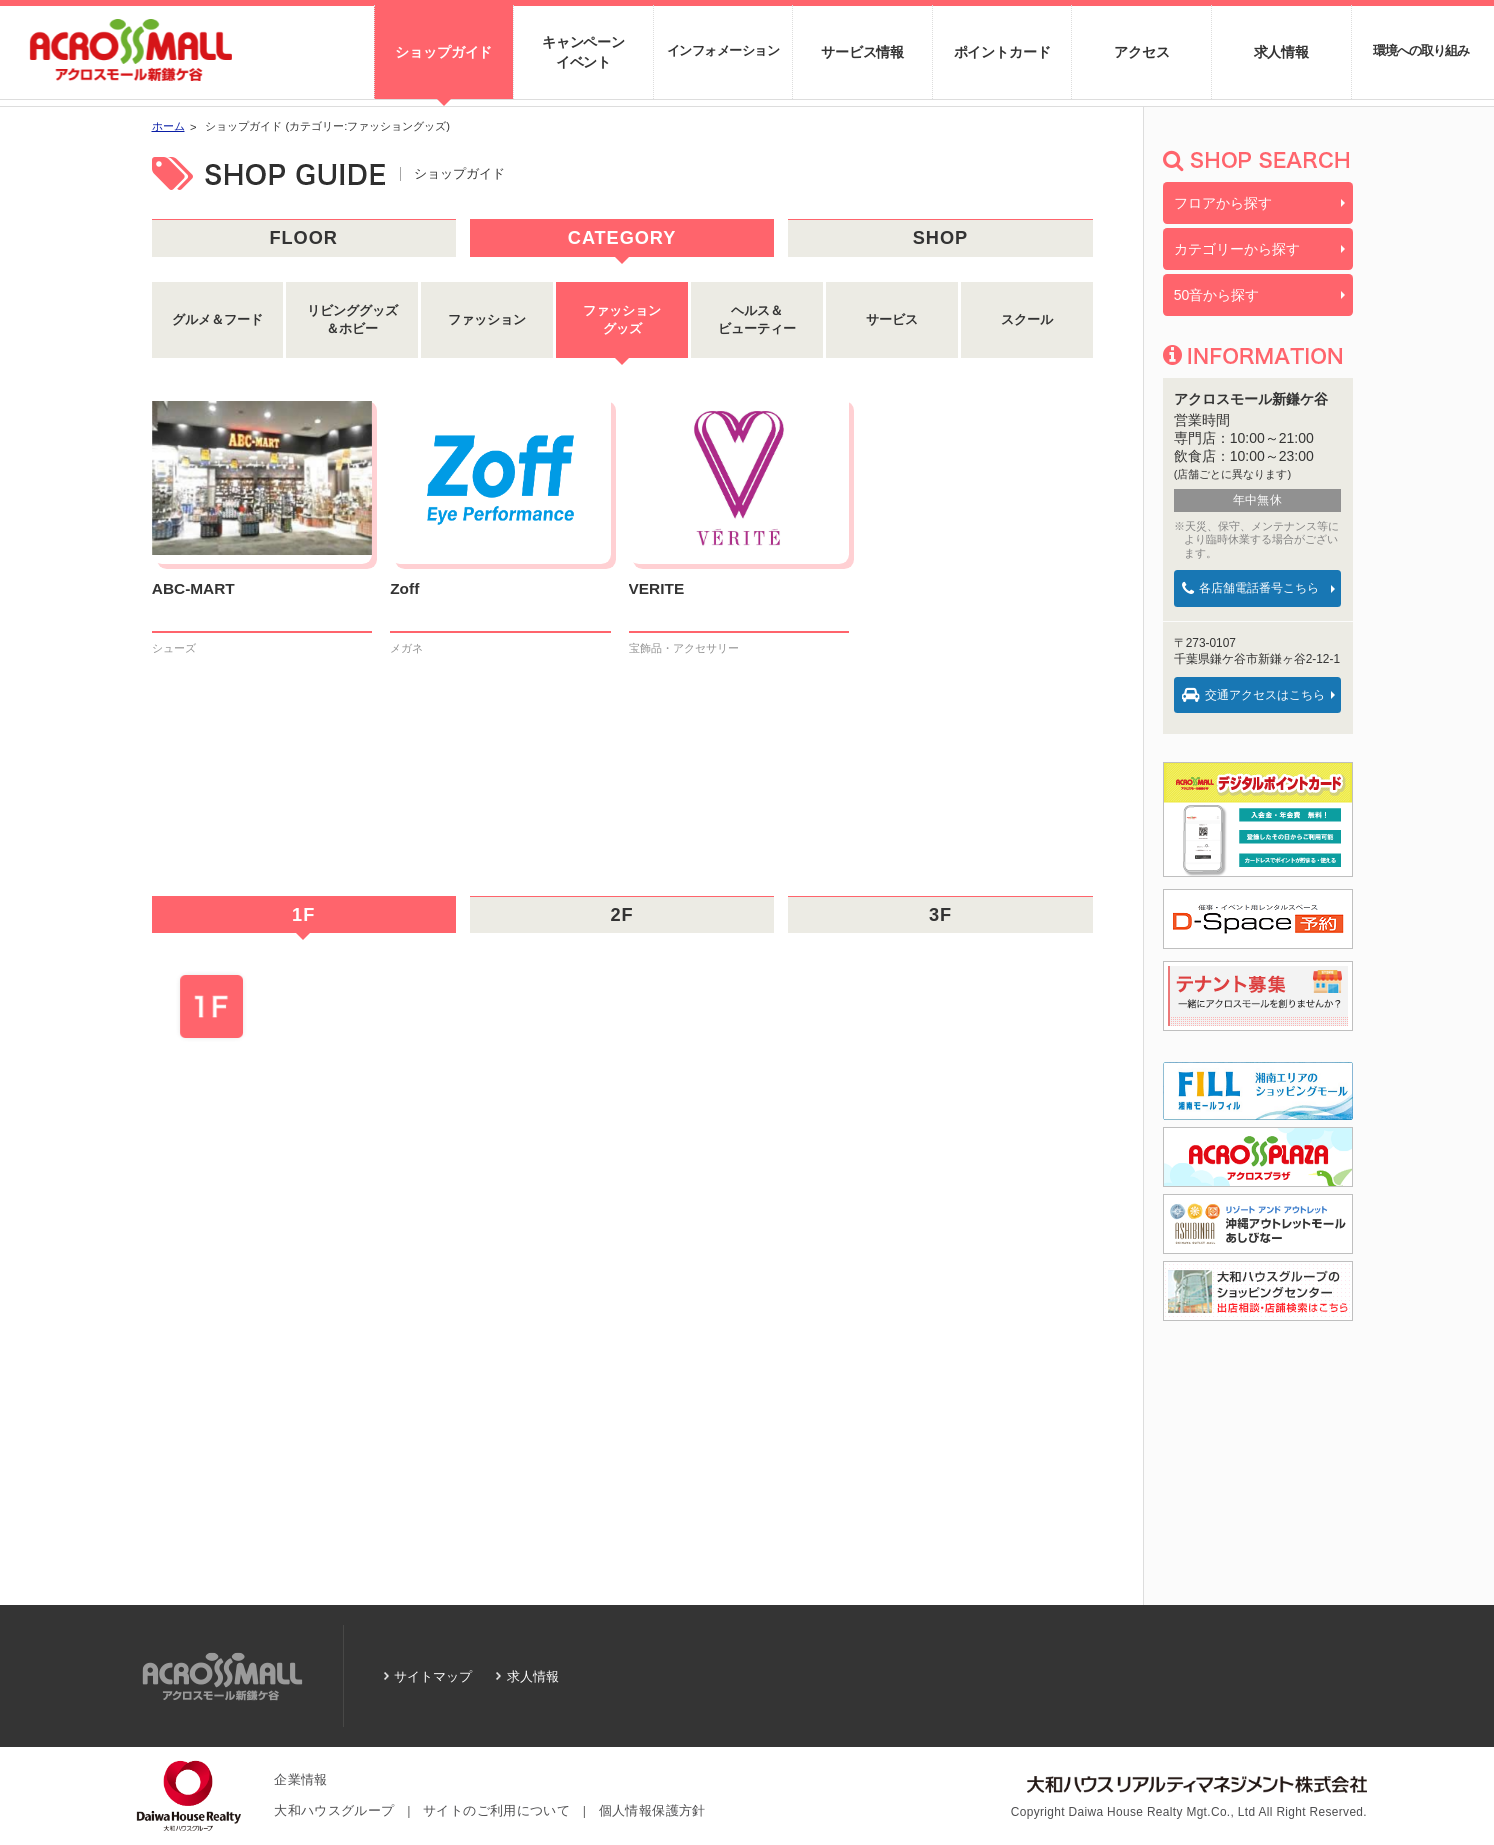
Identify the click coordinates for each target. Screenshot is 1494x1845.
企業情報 (301, 1780)
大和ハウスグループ (334, 1811)
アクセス (1141, 52)
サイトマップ (433, 1676)
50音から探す (1217, 295)
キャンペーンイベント (583, 52)
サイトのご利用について (496, 1811)
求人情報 (1281, 52)
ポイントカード (1002, 52)
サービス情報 (862, 52)
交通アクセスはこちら (1253, 694)
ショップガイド (443, 52)
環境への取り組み (1421, 51)
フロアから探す (1223, 203)
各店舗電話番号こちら (1250, 588)
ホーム (168, 126)
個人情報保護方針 (652, 1811)
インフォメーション (723, 50)
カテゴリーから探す (1237, 249)
